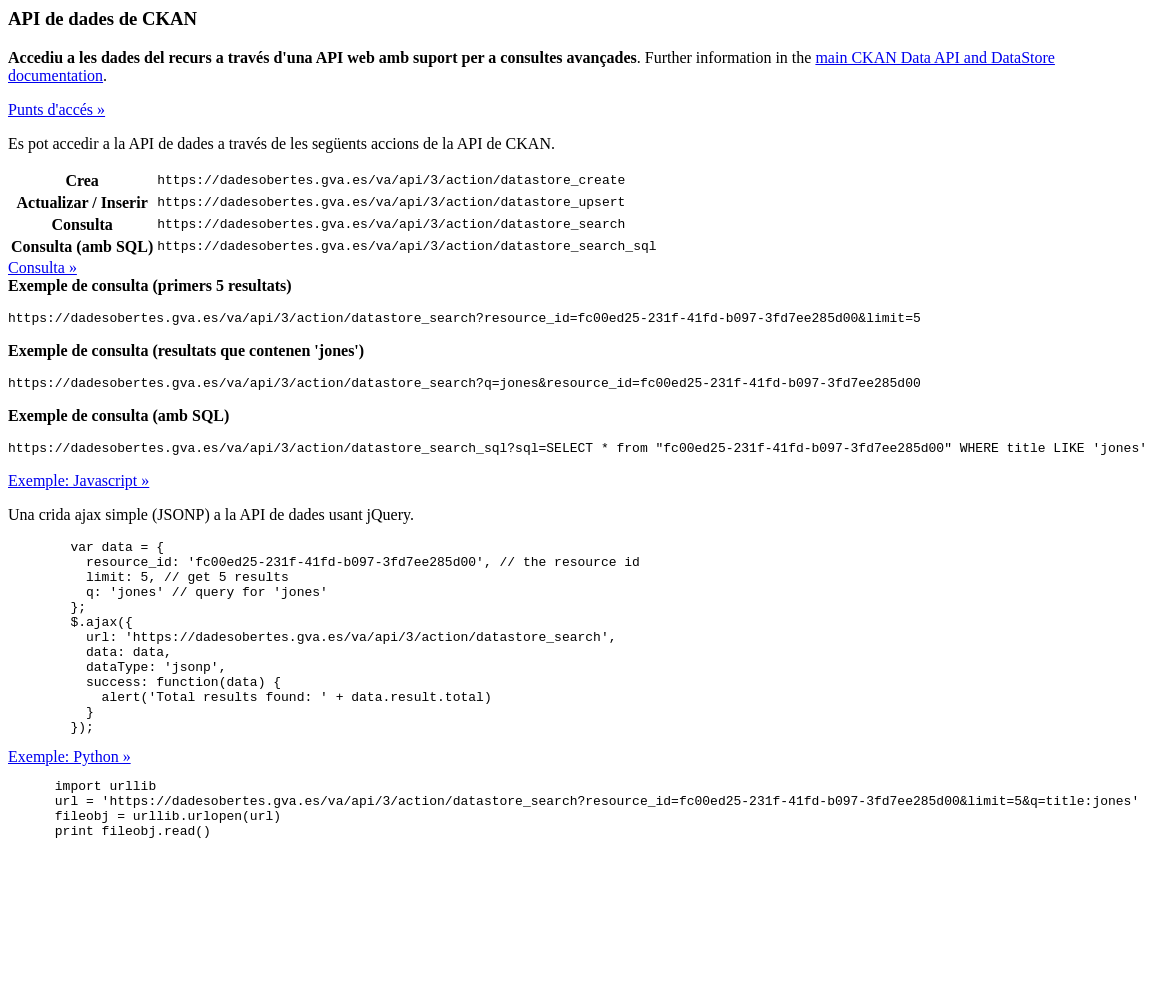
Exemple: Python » (69, 804)
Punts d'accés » (56, 109)
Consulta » (42, 267)
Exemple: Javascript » (78, 489)
